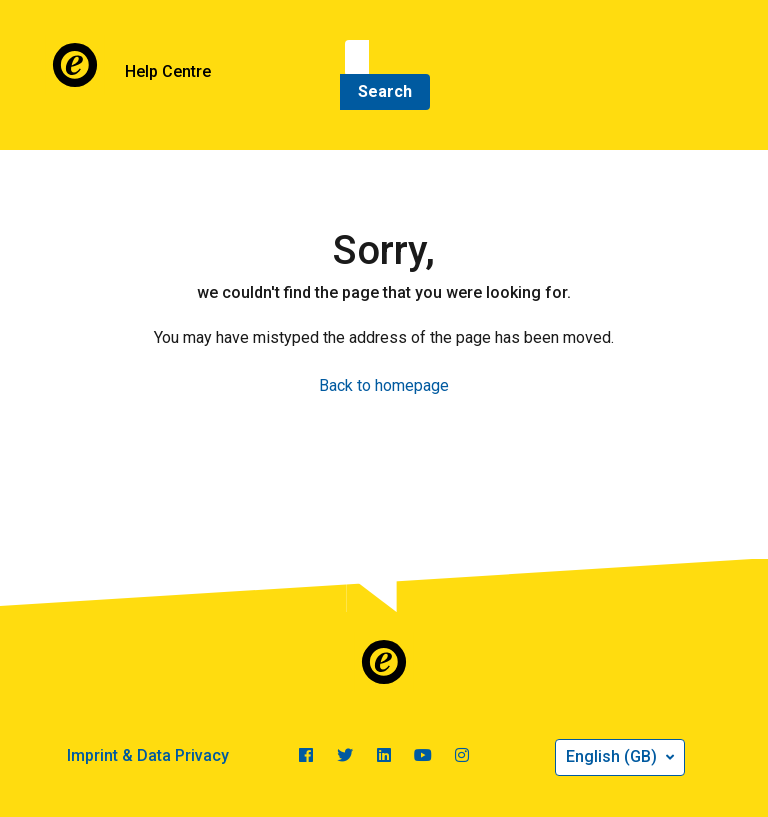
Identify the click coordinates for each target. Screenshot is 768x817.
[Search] (357, 58)
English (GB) (613, 756)
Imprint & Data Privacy (148, 755)
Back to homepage (384, 385)
